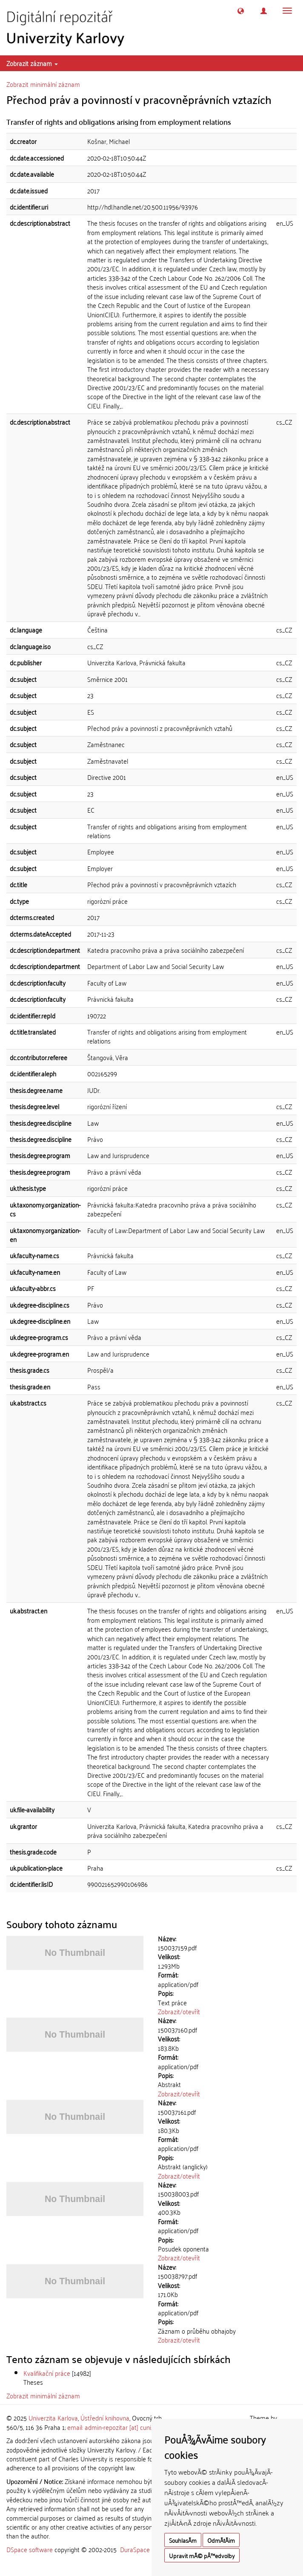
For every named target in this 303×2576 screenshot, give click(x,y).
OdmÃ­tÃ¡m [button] (221, 2540)
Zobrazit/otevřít (179, 2011)
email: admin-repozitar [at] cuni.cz (112, 2427)
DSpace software (29, 2549)
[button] (241, 10)
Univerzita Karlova (53, 2418)
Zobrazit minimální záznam (43, 84)
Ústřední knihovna (104, 2418)
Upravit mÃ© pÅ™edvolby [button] (202, 2555)
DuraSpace (135, 2549)
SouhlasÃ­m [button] (183, 2540)
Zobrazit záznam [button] (32, 63)
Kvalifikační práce (46, 2373)
